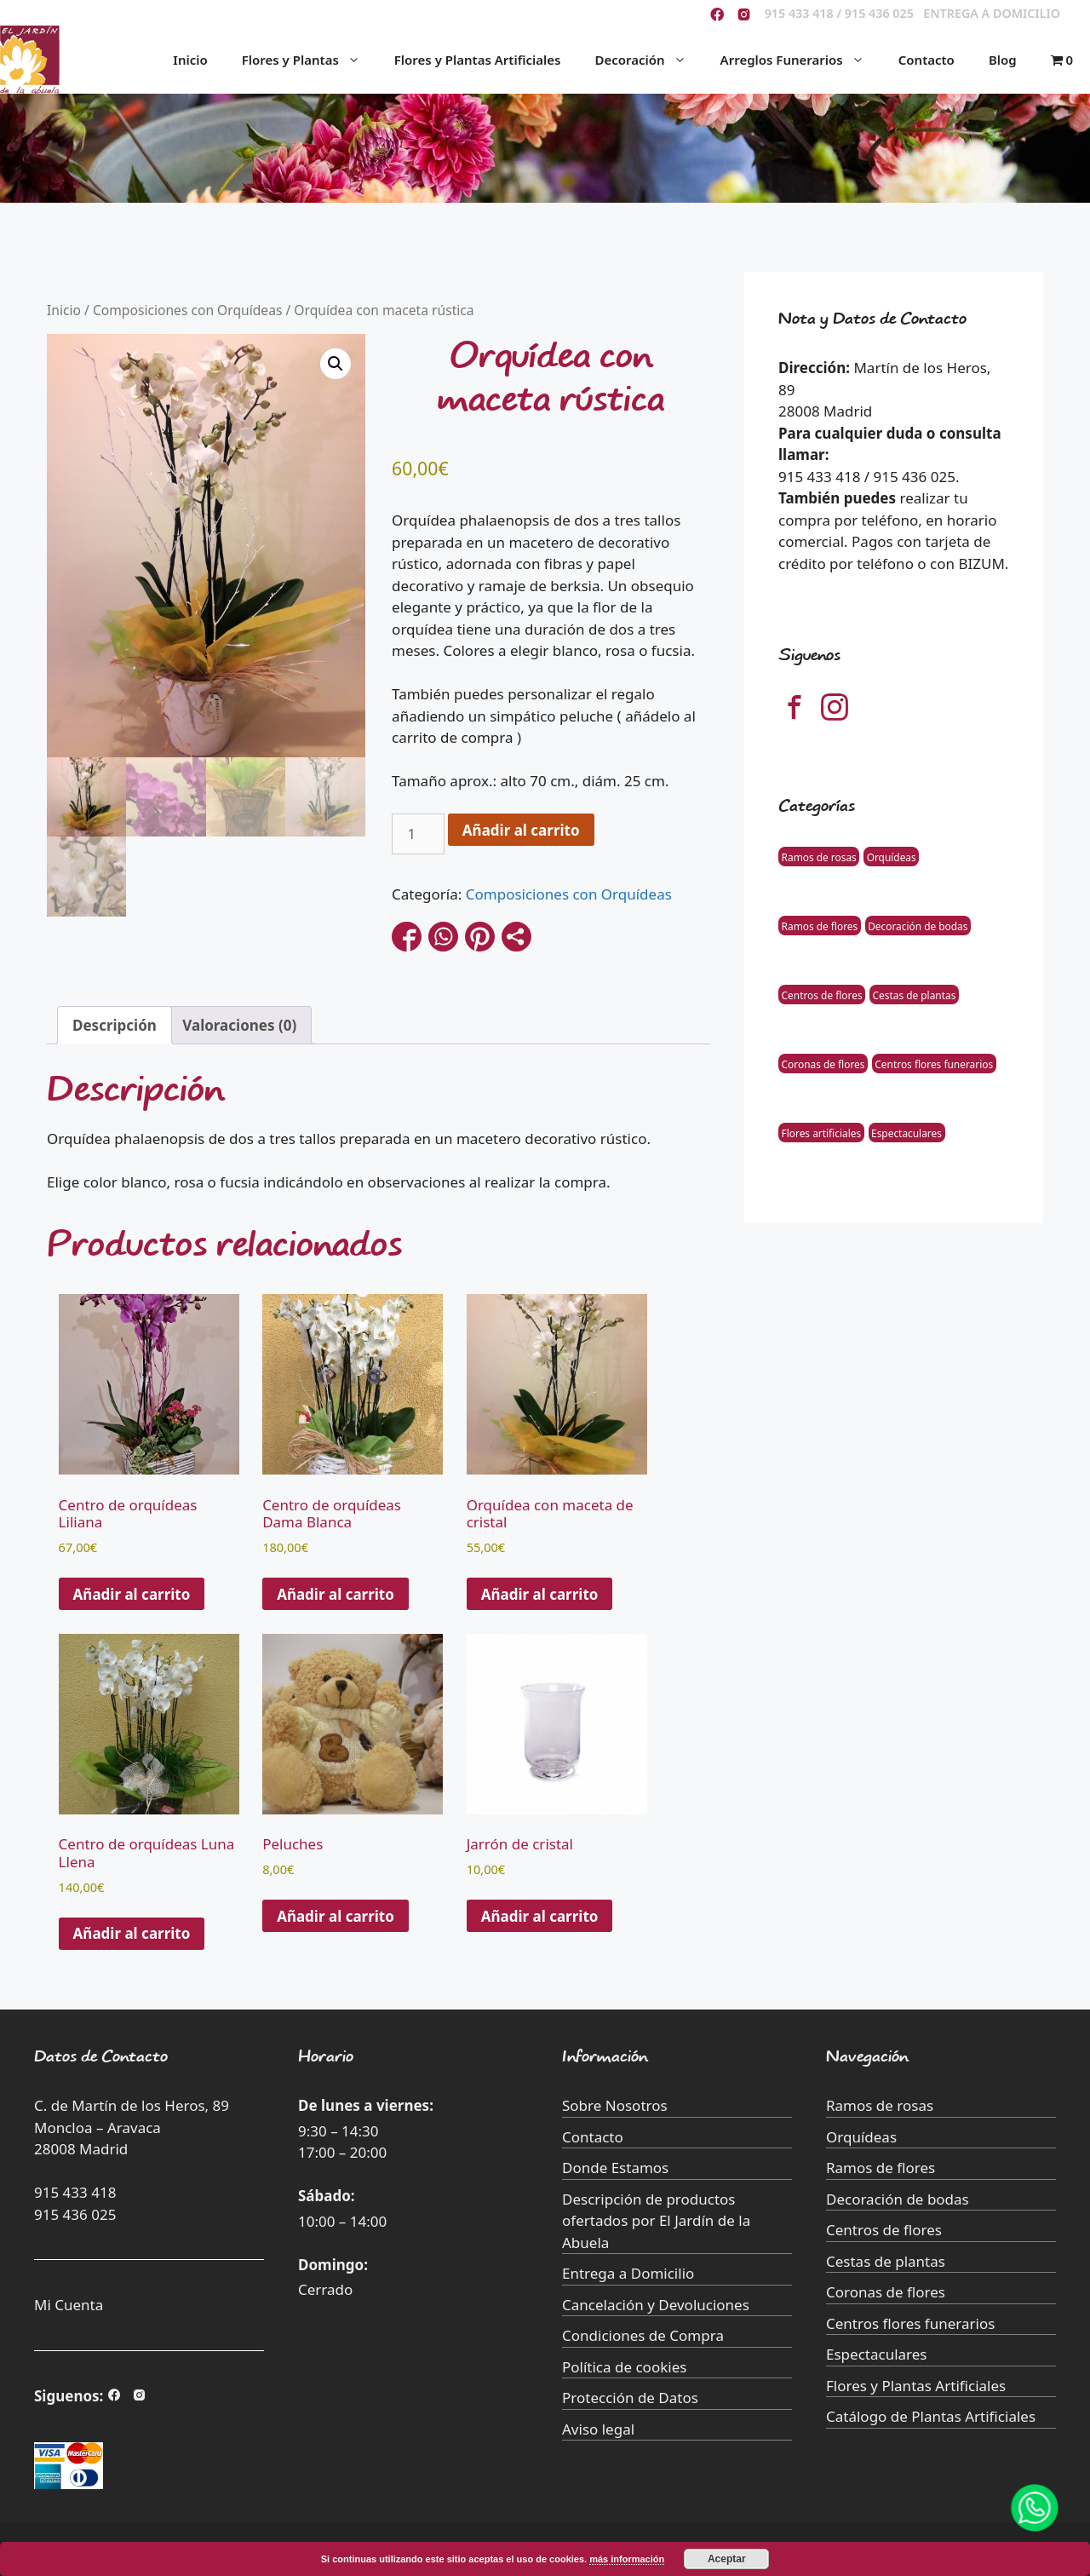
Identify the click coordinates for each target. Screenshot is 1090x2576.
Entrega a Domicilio (628, 2273)
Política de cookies (624, 2367)
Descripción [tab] (114, 1025)
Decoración (648, 59)
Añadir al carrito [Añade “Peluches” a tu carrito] (335, 1916)
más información (626, 2559)
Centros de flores (822, 994)
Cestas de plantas (914, 994)
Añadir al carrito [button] (132, 1594)
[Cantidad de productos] (418, 834)
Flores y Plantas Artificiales (477, 59)
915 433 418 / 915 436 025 (839, 13)
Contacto (926, 59)
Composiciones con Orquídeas (188, 310)
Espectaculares (906, 1132)
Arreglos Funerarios (800, 59)
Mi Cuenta (68, 2304)
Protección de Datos (630, 2397)
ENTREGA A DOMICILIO (991, 13)
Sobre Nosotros (615, 2105)
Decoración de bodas (917, 925)
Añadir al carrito (521, 830)
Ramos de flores (820, 925)
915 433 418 (75, 2192)
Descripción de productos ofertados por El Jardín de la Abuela (656, 2220)
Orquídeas (891, 856)
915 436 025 (75, 2214)
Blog (1003, 59)
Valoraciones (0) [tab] (239, 1025)
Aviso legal (598, 2429)
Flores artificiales (822, 1132)
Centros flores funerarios (934, 1063)
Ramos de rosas (819, 856)
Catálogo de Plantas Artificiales (931, 2416)
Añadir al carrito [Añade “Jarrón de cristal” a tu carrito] (540, 1916)
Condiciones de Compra (643, 2335)
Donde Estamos (615, 2167)
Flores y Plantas (309, 59)
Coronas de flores (823, 1063)
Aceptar (727, 2559)
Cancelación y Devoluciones (655, 2304)
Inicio (190, 59)
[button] (335, 363)
